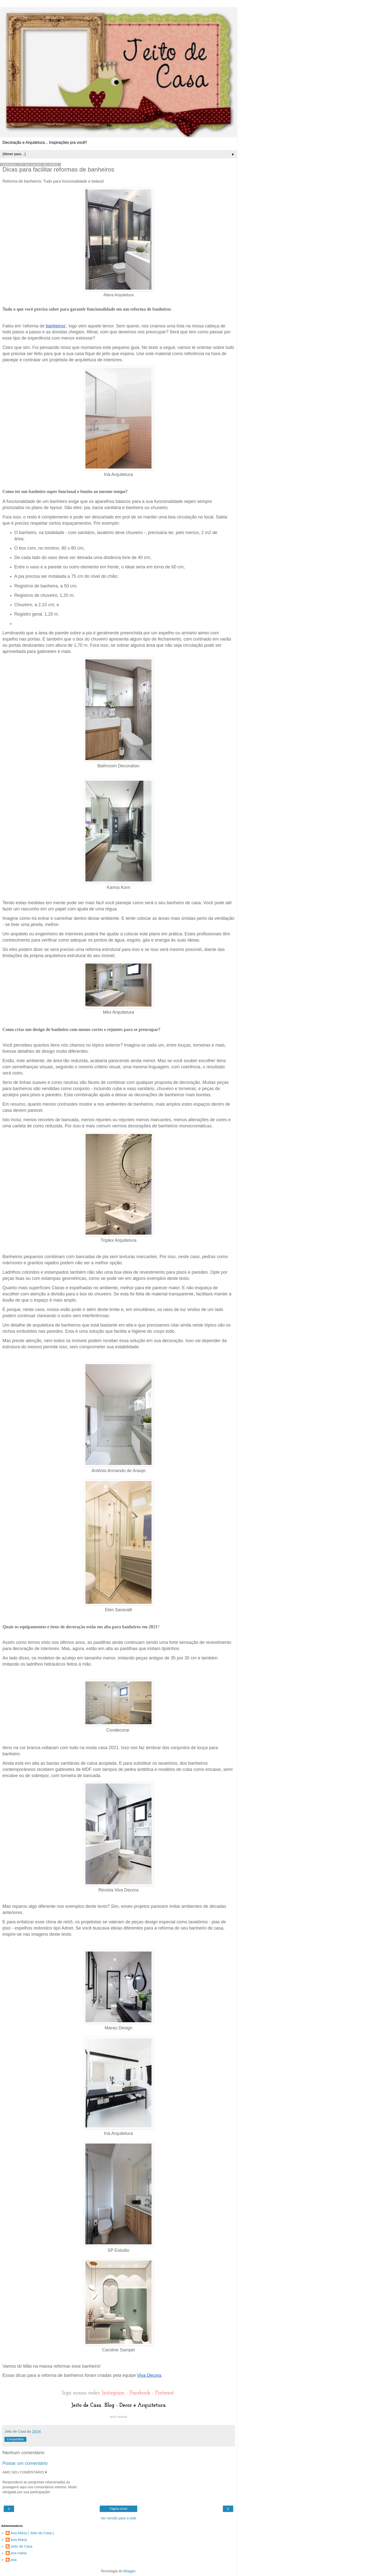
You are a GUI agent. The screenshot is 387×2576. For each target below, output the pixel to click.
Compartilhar (15, 2439)
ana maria (18, 2553)
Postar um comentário (25, 2463)
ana (14, 2560)
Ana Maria (19, 2540)
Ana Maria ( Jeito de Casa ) (32, 2533)
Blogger (129, 2571)
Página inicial (118, 2509)
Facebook (140, 2393)
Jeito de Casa (21, 2546)
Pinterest (164, 2393)
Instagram (112, 2393)
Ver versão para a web (118, 2518)
